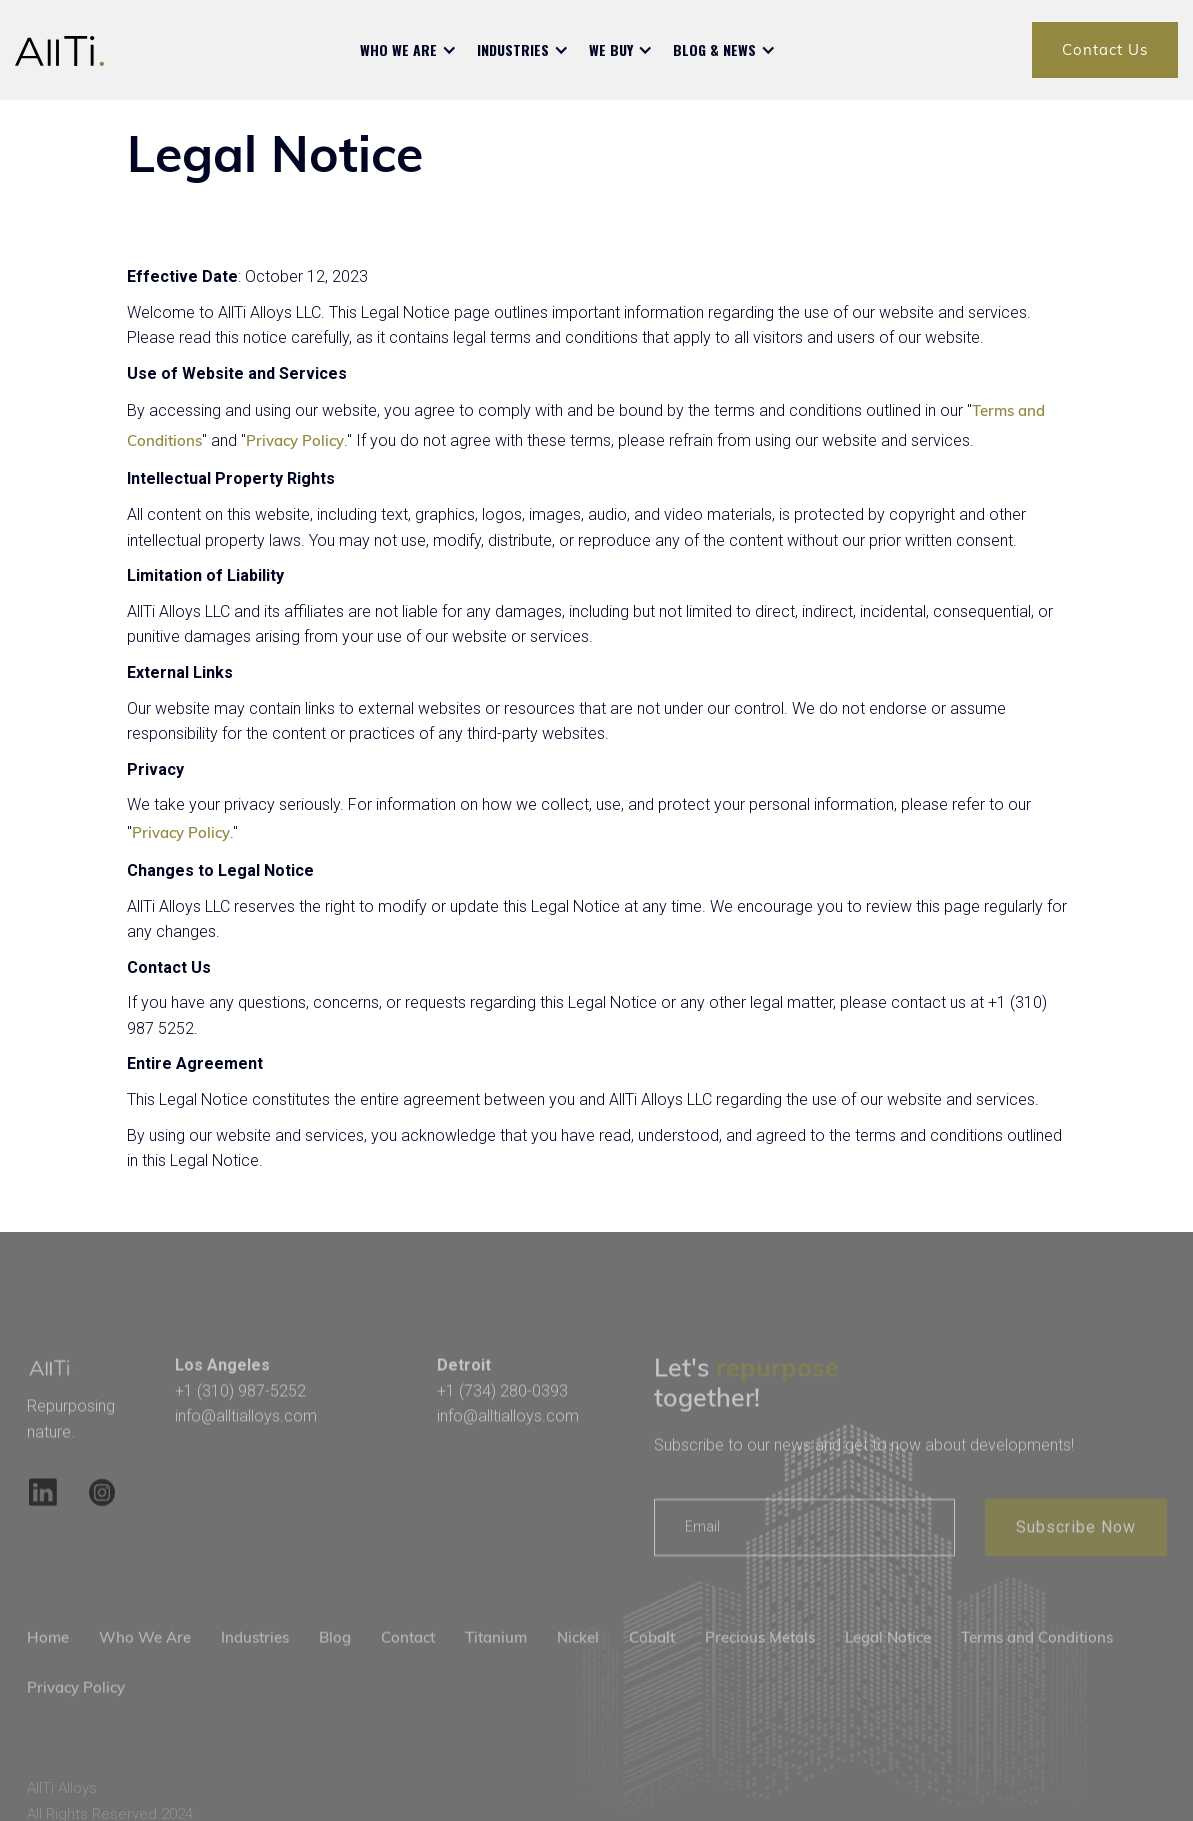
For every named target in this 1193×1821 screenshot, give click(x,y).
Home (48, 1665)
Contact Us (1105, 49)
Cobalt (652, 1665)
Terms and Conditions (1037, 1665)
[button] (408, 50)
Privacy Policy (295, 440)
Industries (255, 1665)
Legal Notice (888, 1665)
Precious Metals (760, 1665)
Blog (335, 1665)
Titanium (496, 1665)
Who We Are (145, 1665)
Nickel (578, 1665)
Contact (408, 1665)
